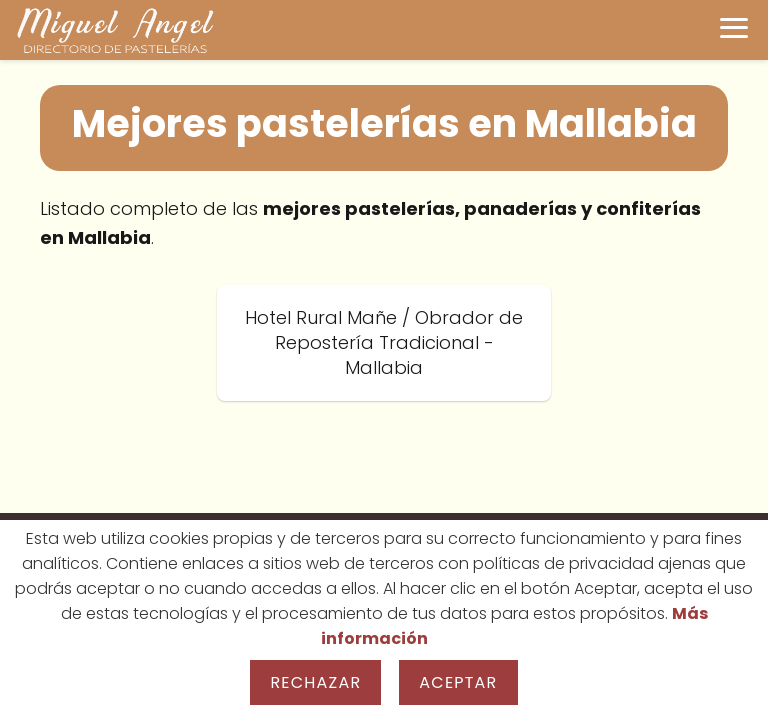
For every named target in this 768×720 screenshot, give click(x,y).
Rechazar (315, 682)
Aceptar (458, 682)
